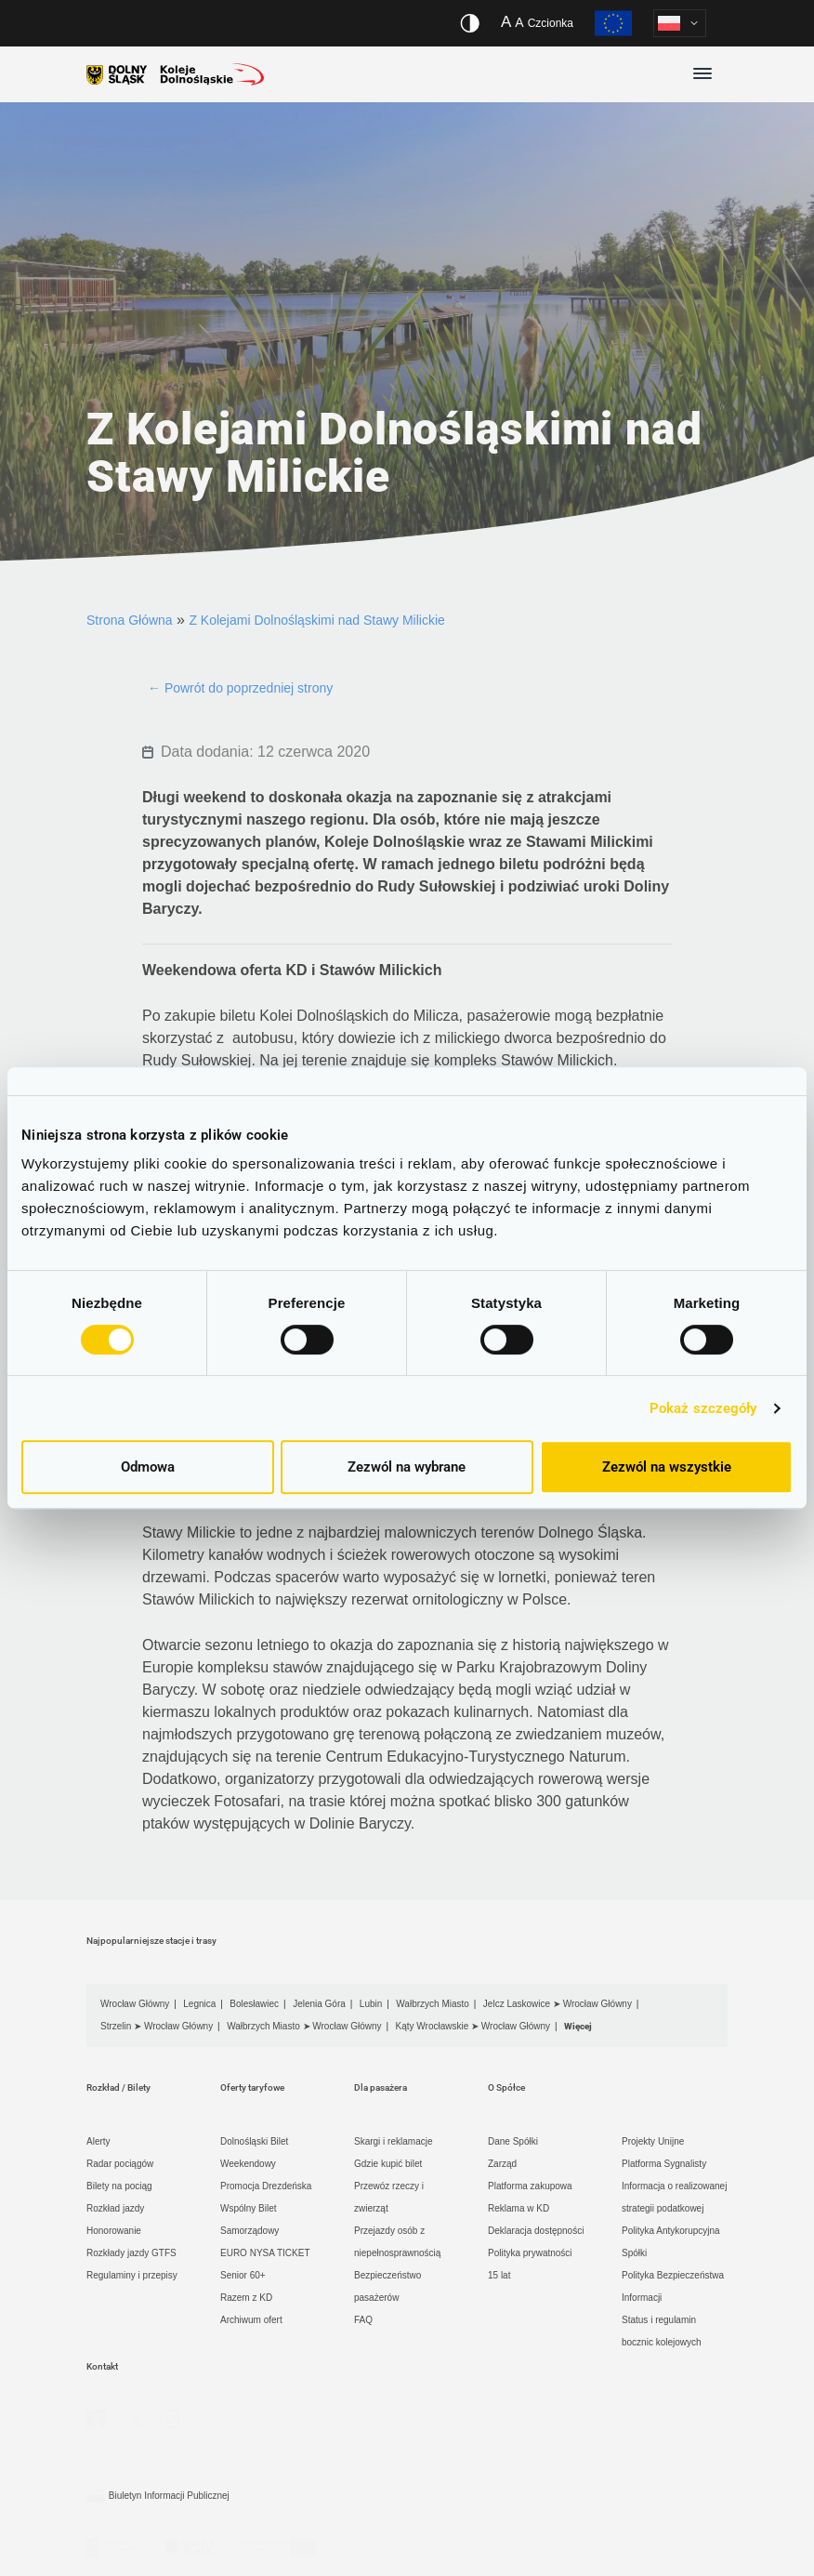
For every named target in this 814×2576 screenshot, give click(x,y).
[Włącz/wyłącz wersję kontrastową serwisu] (469, 23)
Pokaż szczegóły (703, 1408)
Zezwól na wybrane (407, 1467)
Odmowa (148, 1467)
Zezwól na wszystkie (666, 1467)
